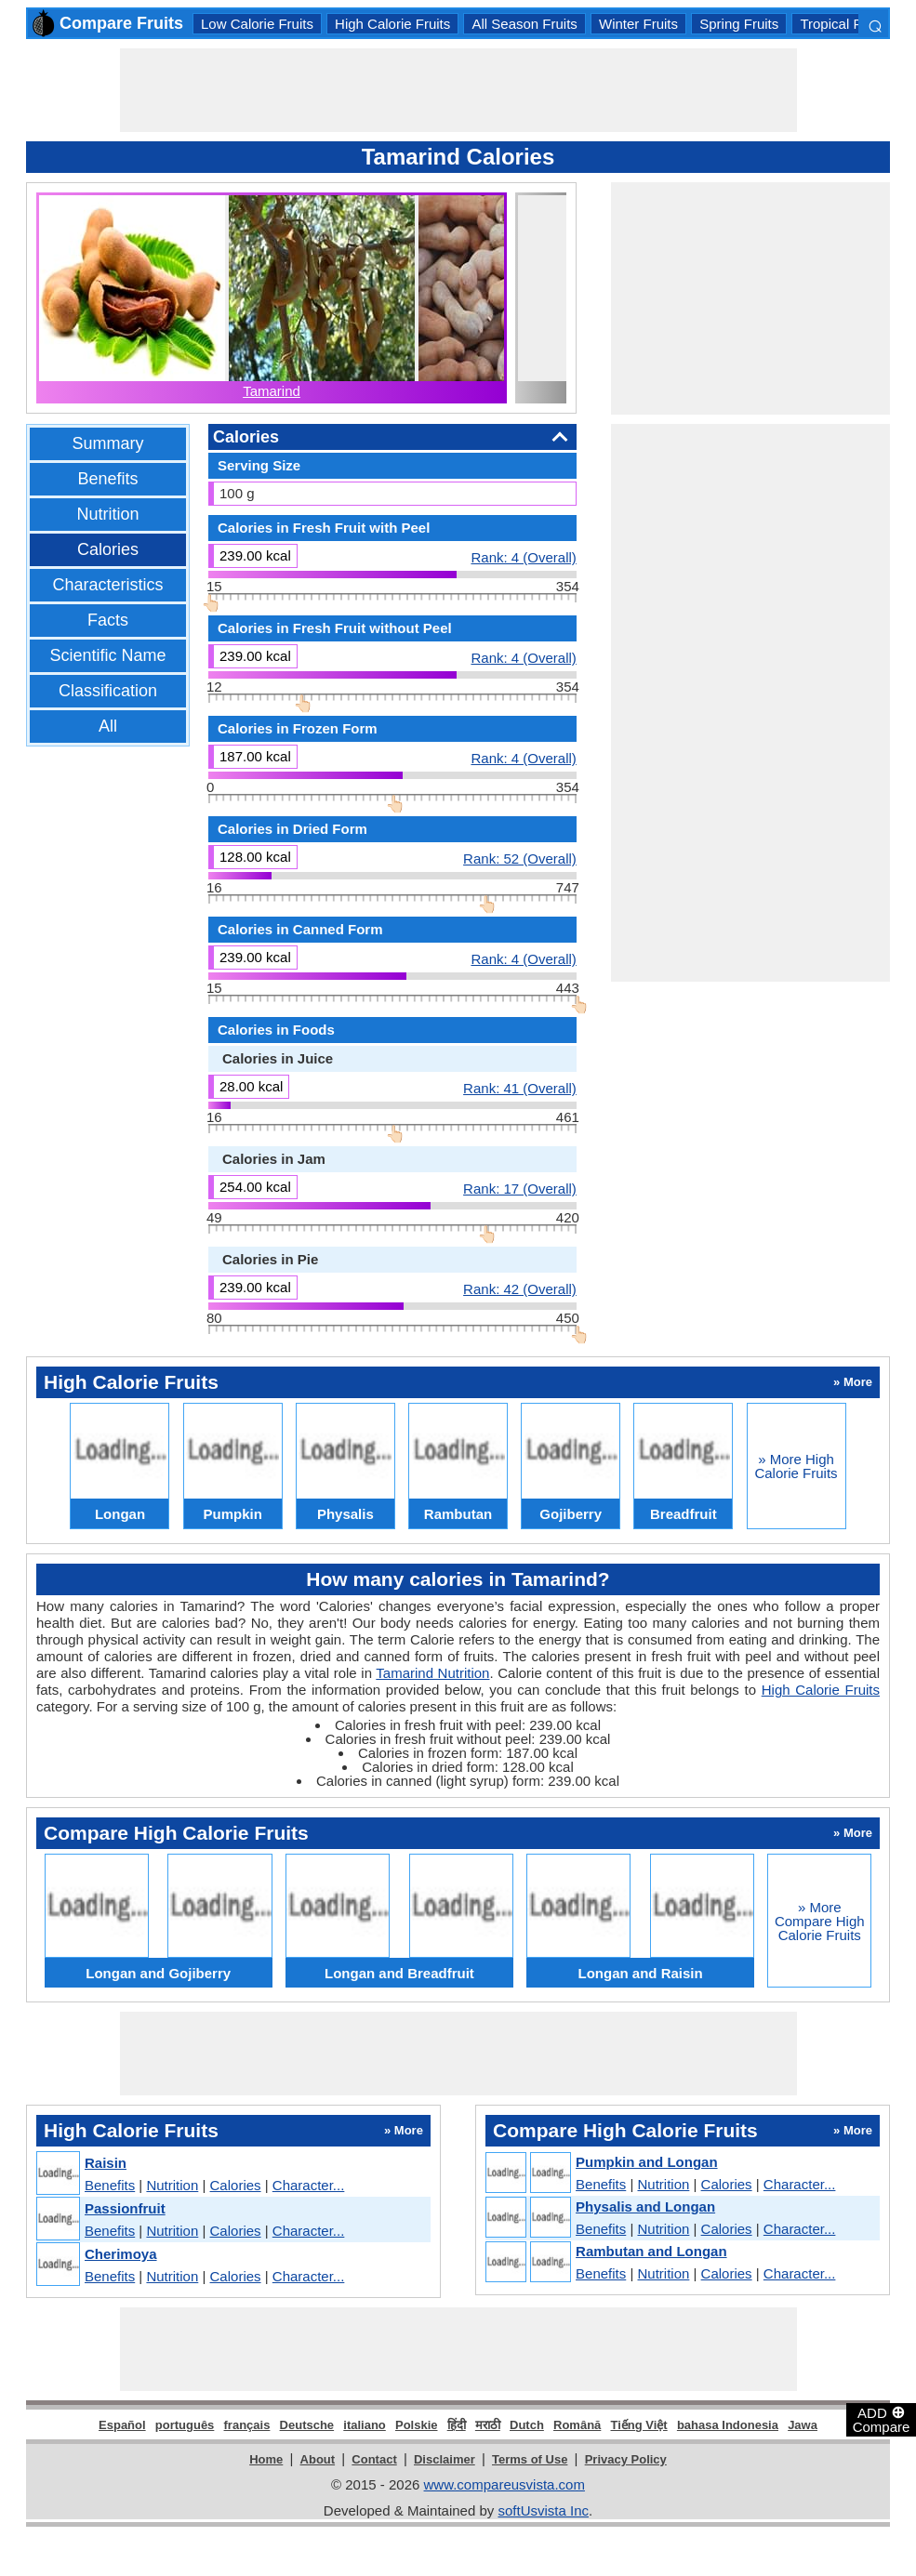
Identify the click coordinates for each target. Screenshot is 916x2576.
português (185, 2425)
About (318, 2459)
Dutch (527, 2425)
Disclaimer (444, 2459)
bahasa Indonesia (727, 2425)
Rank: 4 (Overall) (523, 556)
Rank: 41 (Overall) (520, 1087)
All (108, 726)
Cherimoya (121, 2254)
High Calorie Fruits (392, 24)
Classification (108, 690)
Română (577, 2425)
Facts (107, 620)
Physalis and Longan (645, 2206)
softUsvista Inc (543, 2510)
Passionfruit (125, 2208)
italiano (364, 2425)
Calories (108, 549)
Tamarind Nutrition (432, 1673)
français (247, 2425)
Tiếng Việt (639, 2425)
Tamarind (271, 391)
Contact (374, 2459)
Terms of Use (529, 2459)
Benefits (107, 478)
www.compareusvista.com (504, 2484)
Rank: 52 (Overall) (520, 858)
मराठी (487, 2425)
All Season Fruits (524, 24)
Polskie (416, 2425)
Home (266, 2459)
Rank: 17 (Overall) (520, 1188)
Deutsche (307, 2425)
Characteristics (107, 584)
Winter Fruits (638, 24)
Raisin (105, 2163)
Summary (107, 443)
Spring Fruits (738, 24)
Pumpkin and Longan (647, 2162)
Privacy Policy (626, 2459)
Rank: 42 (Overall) (520, 1288)
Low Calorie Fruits (257, 24)
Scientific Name (107, 655)
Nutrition (107, 514)
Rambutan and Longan (651, 2251)
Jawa (802, 2425)
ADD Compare (881, 2419)
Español (122, 2425)
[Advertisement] (458, 90)
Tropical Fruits (843, 24)
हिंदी (456, 2425)
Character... (308, 2185)
